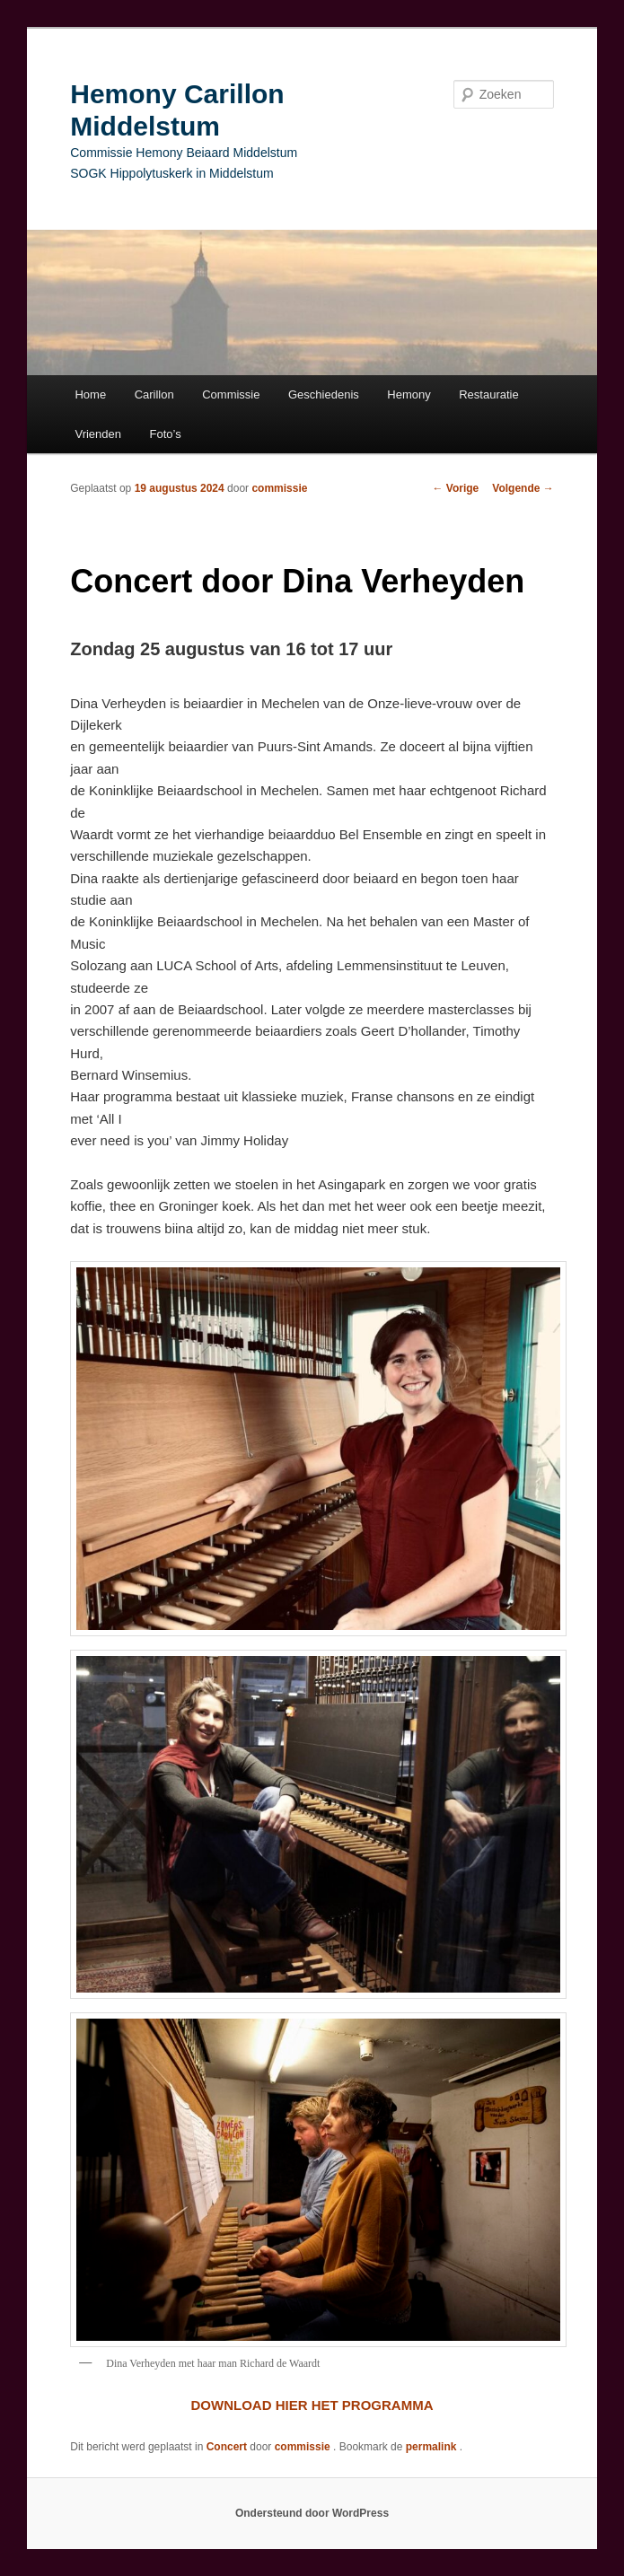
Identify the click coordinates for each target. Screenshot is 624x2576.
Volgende (522, 488)
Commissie (230, 394)
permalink (433, 2446)
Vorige (456, 488)
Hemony (408, 394)
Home (90, 394)
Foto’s (165, 434)
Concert (227, 2446)
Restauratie (488, 394)
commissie (279, 488)
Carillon (154, 394)
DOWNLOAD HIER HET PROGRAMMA (312, 2405)
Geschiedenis (323, 394)
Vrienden (98, 434)
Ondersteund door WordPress (312, 2513)
